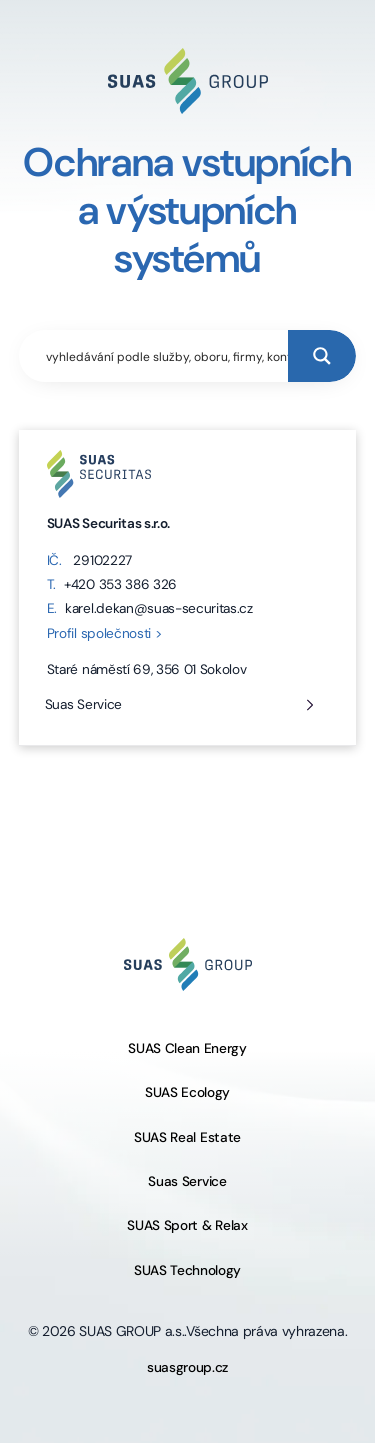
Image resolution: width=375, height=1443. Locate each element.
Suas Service (83, 704)
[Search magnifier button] (322, 356)
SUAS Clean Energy (187, 1048)
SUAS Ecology (187, 1092)
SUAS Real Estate (187, 1137)
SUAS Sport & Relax (187, 1225)
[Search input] (163, 356)
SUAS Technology (187, 1270)
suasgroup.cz (187, 1367)
